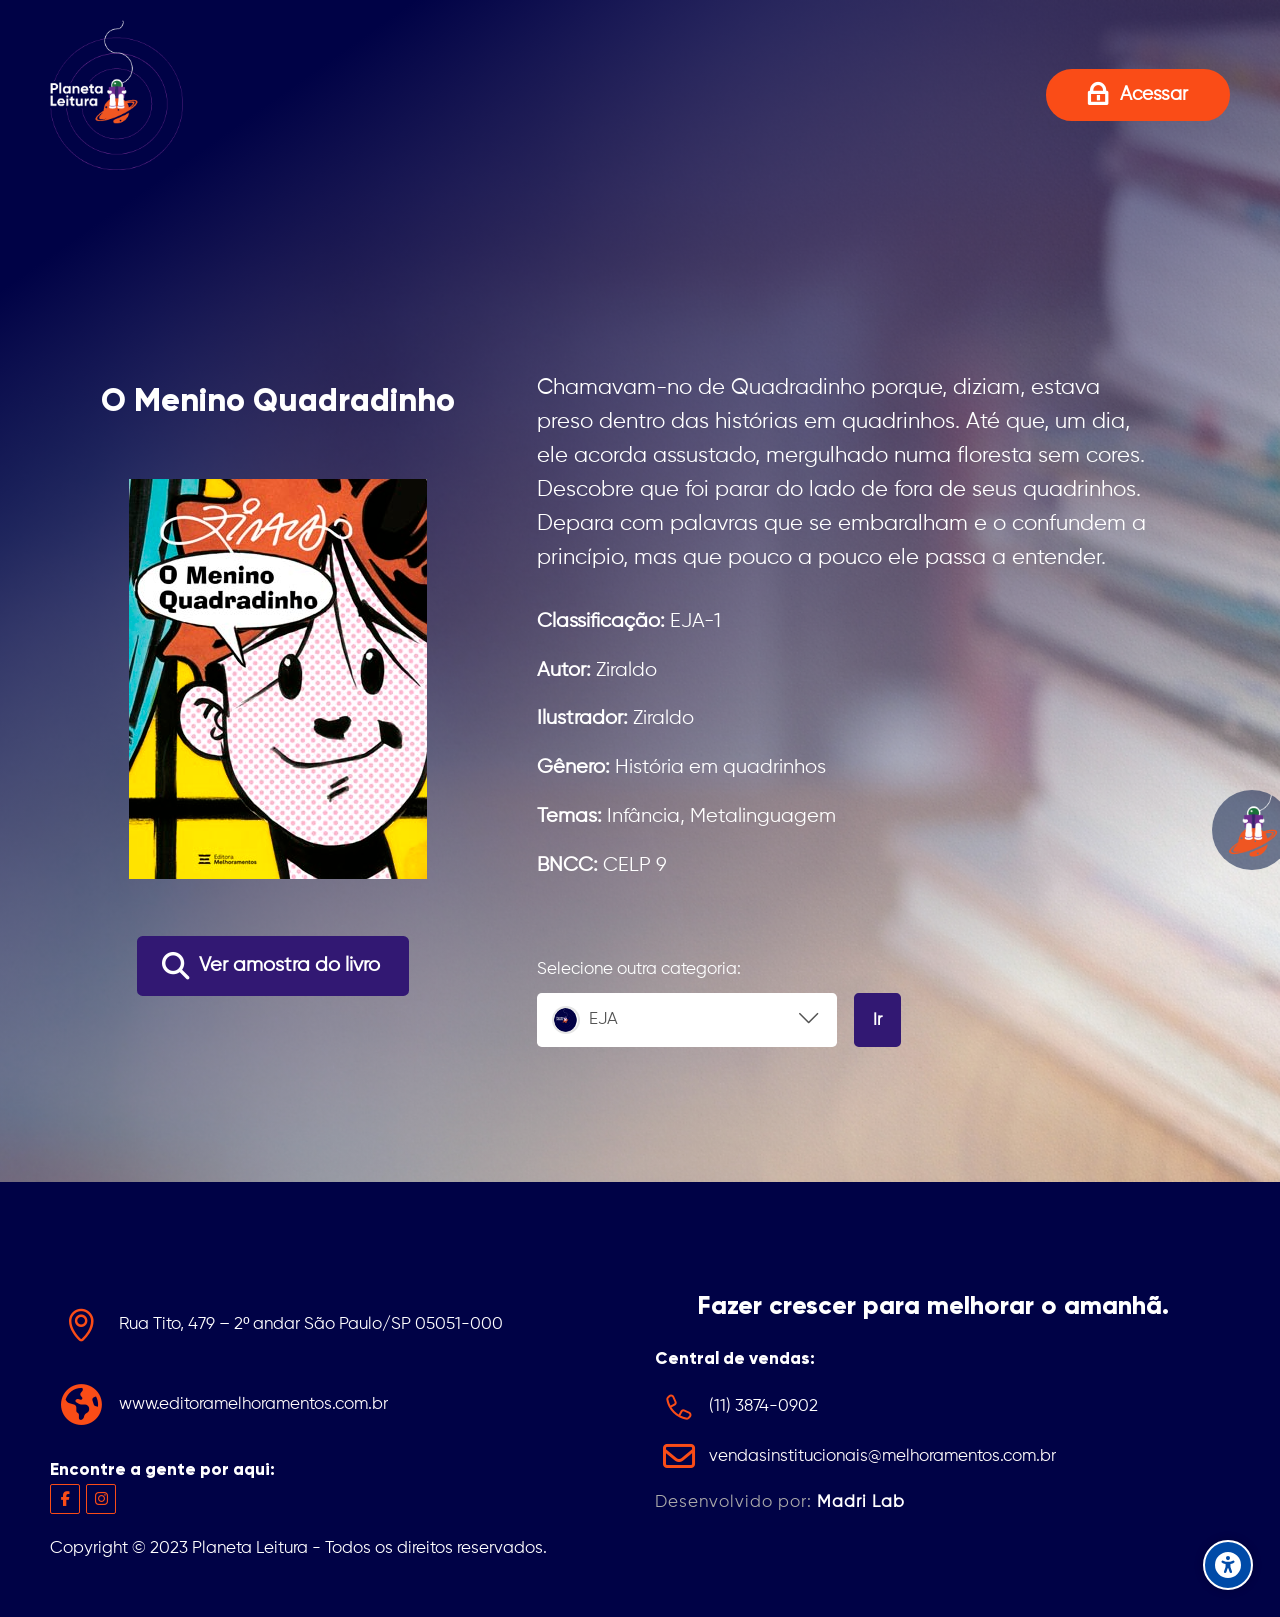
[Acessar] (1138, 94)
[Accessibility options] (1228, 1565)
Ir (877, 1020)
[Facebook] (65, 1499)
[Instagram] (101, 1499)
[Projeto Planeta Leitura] (116, 95)
